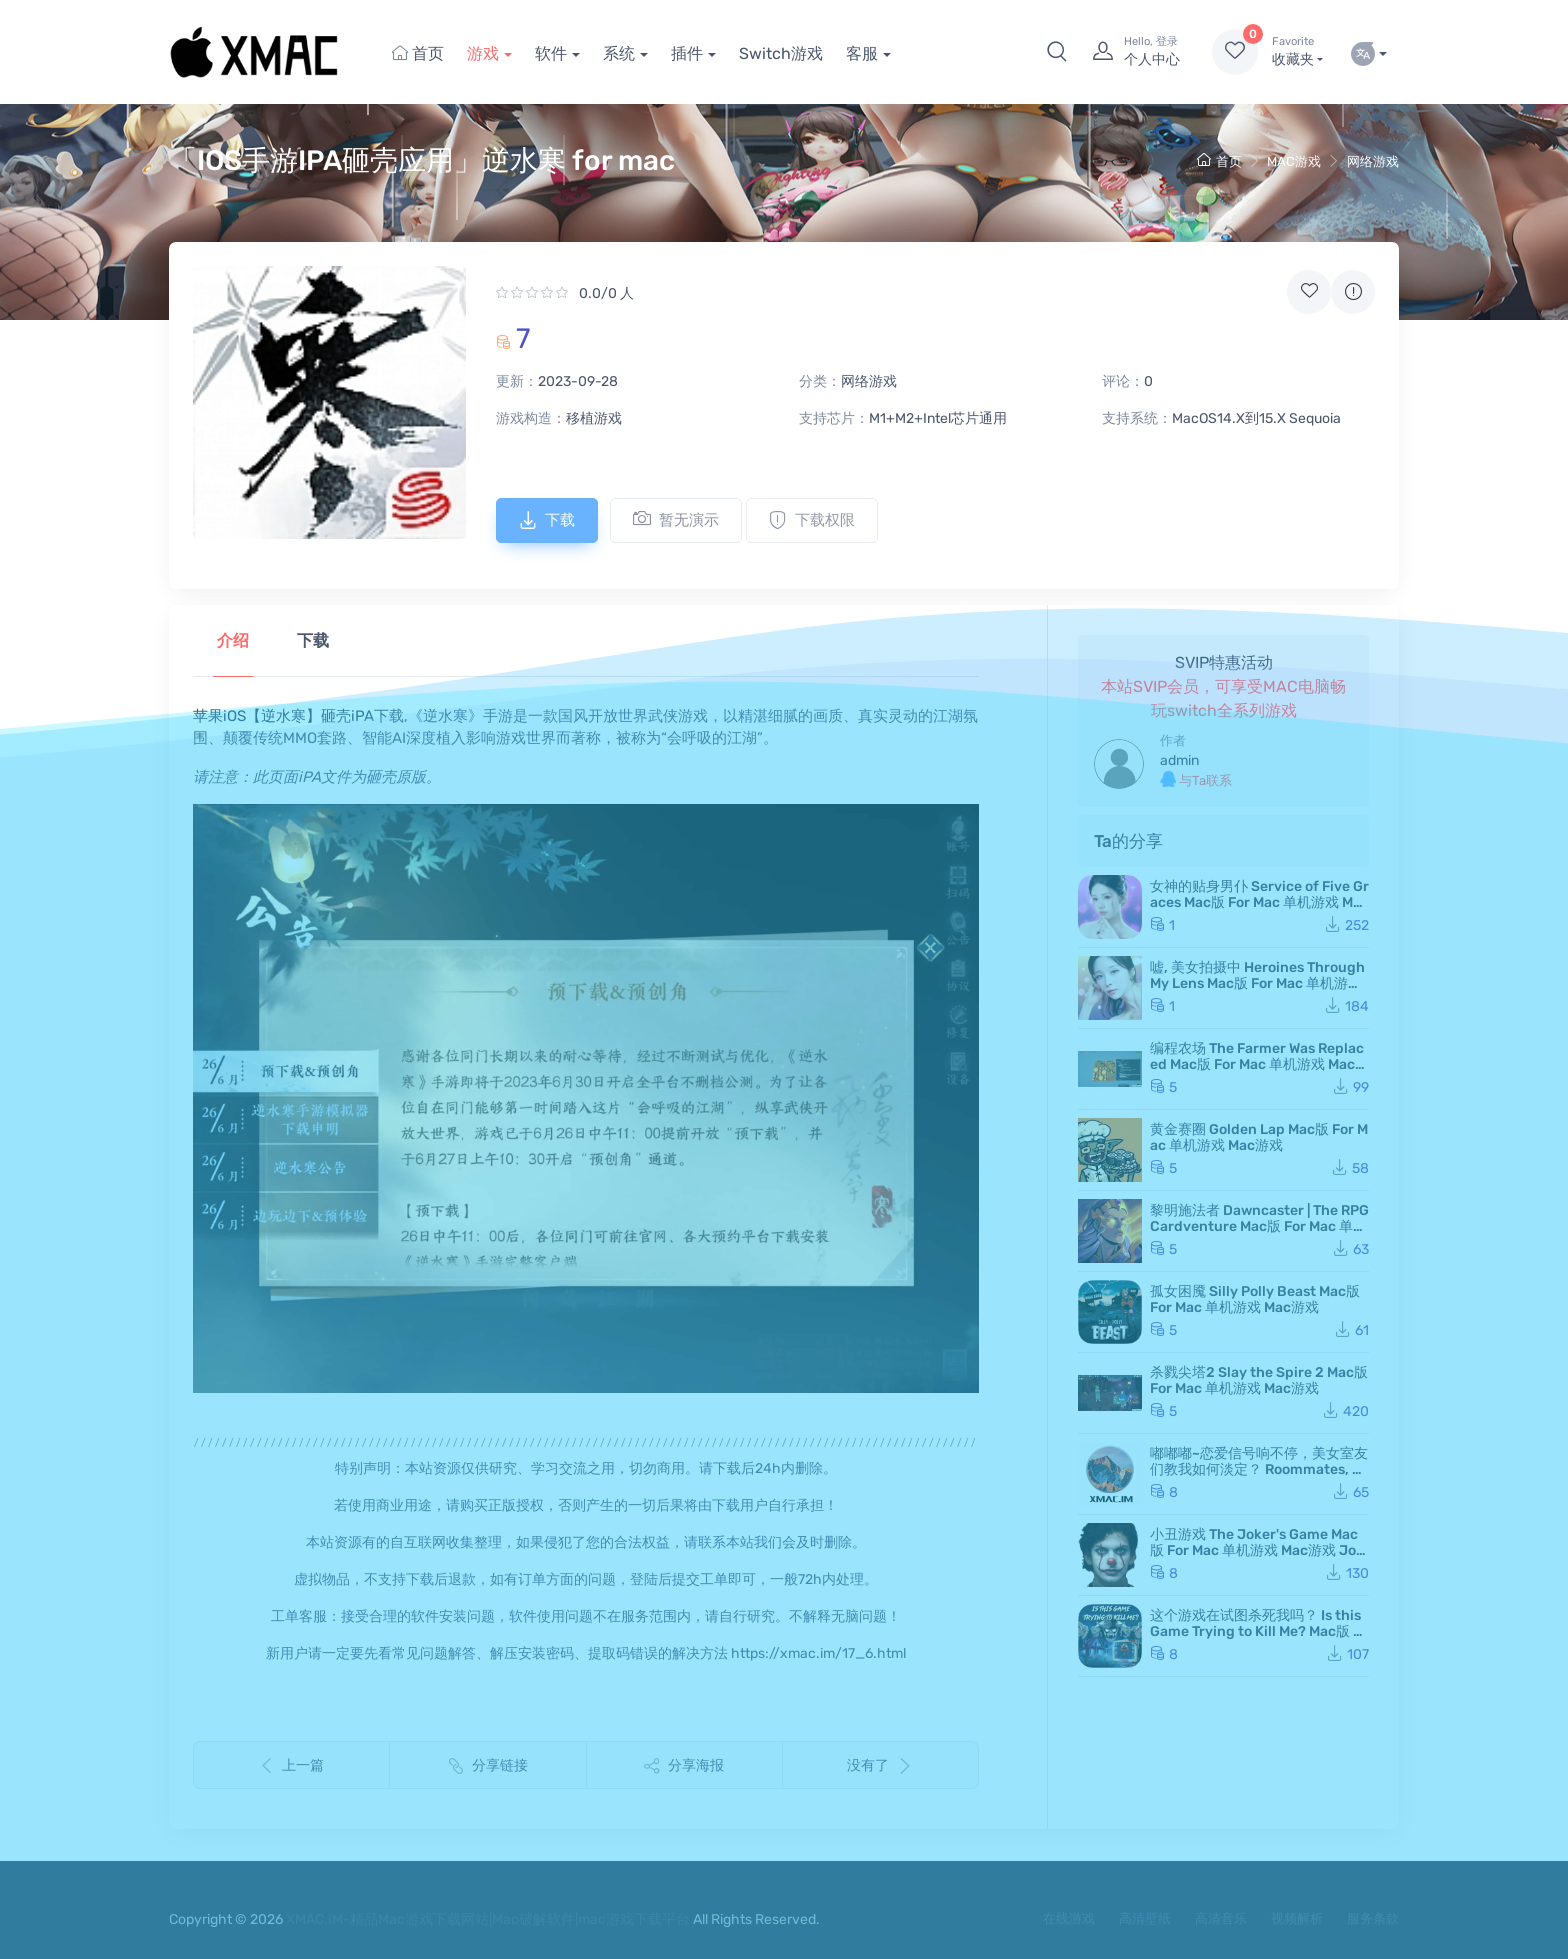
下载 (547, 520)
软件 (551, 53)
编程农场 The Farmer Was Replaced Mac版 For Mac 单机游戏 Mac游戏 (1259, 1064)
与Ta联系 (1196, 779)
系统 (619, 53)
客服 (862, 53)
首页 (418, 53)
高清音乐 (1221, 1918)
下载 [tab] (313, 640)
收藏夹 (1297, 51)
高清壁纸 (1145, 1918)
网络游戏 (1373, 161)
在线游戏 (1069, 1918)
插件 (687, 53)
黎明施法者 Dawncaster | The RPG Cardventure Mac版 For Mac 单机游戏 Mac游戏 (1259, 1226)
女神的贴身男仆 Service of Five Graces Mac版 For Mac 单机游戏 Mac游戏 (1259, 902)
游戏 (483, 53)
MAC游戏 (1294, 161)
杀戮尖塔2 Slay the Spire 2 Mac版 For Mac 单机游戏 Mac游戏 (1259, 1380)
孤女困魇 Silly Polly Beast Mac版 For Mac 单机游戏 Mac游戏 (1255, 1299)
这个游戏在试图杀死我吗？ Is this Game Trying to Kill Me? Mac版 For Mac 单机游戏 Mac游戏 (1259, 1631)
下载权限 (812, 520)
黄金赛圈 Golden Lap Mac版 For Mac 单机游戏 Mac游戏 (1259, 1137)
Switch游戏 (781, 53)
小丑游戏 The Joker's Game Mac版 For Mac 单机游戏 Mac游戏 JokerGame (1257, 1550)
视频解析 (1297, 1918)
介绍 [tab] (233, 640)
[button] (1057, 52)
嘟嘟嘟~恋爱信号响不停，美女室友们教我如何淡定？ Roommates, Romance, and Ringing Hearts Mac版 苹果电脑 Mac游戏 (1259, 1477)
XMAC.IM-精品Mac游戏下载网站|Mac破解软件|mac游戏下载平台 (488, 1919)
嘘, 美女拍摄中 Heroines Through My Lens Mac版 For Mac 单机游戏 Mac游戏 (1257, 983)
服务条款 (1373, 1918)
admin (1179, 760)
